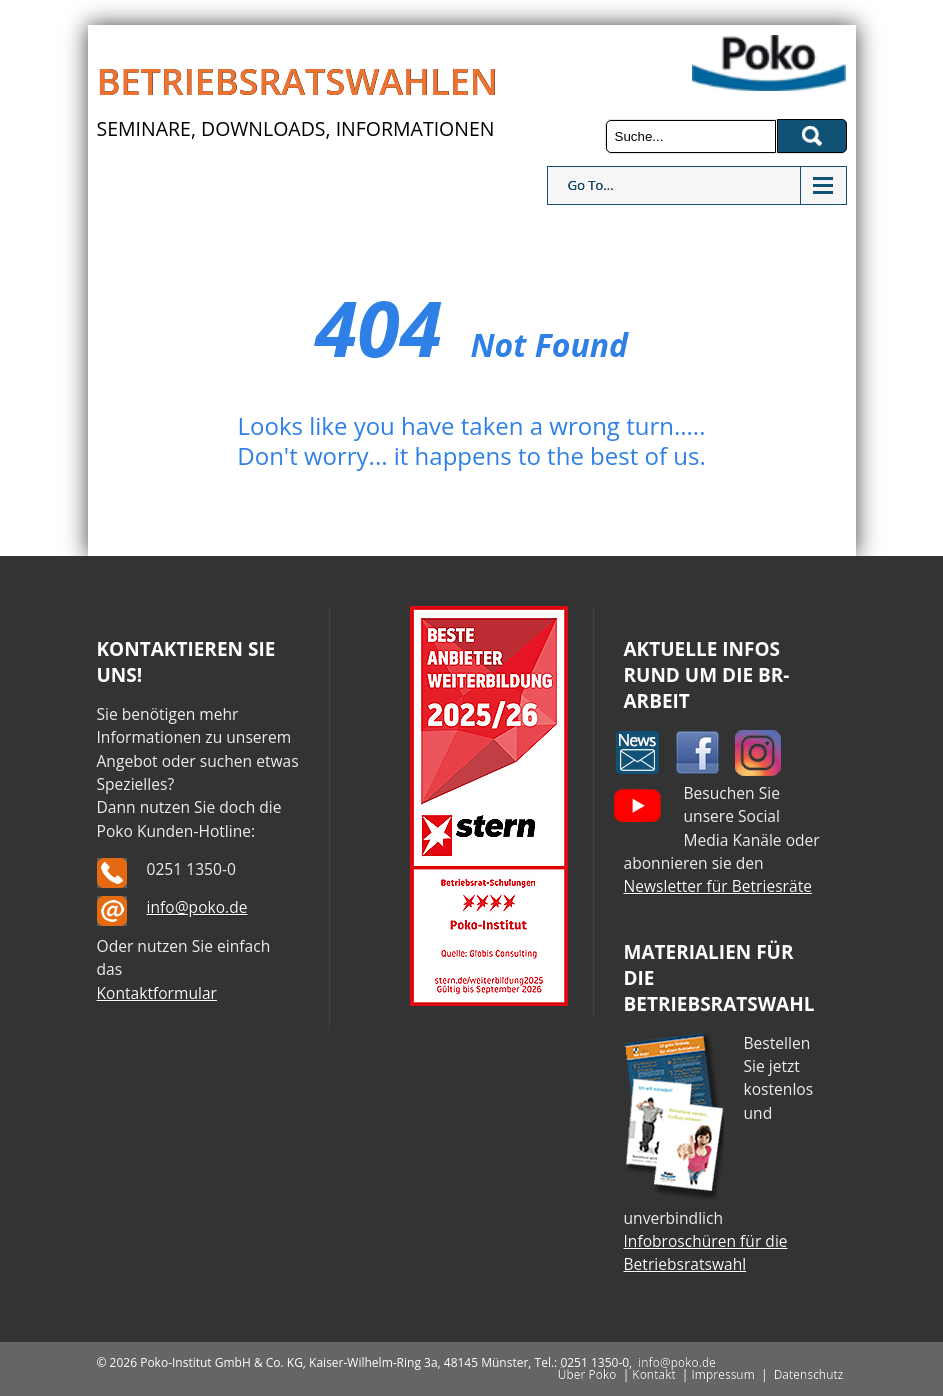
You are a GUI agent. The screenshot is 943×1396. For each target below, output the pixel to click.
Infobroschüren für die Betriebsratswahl (706, 1252)
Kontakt (653, 1374)
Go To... (591, 185)
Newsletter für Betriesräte (718, 886)
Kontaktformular (157, 993)
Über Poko (587, 1374)
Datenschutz (809, 1374)
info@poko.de (197, 907)
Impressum (722, 1374)
